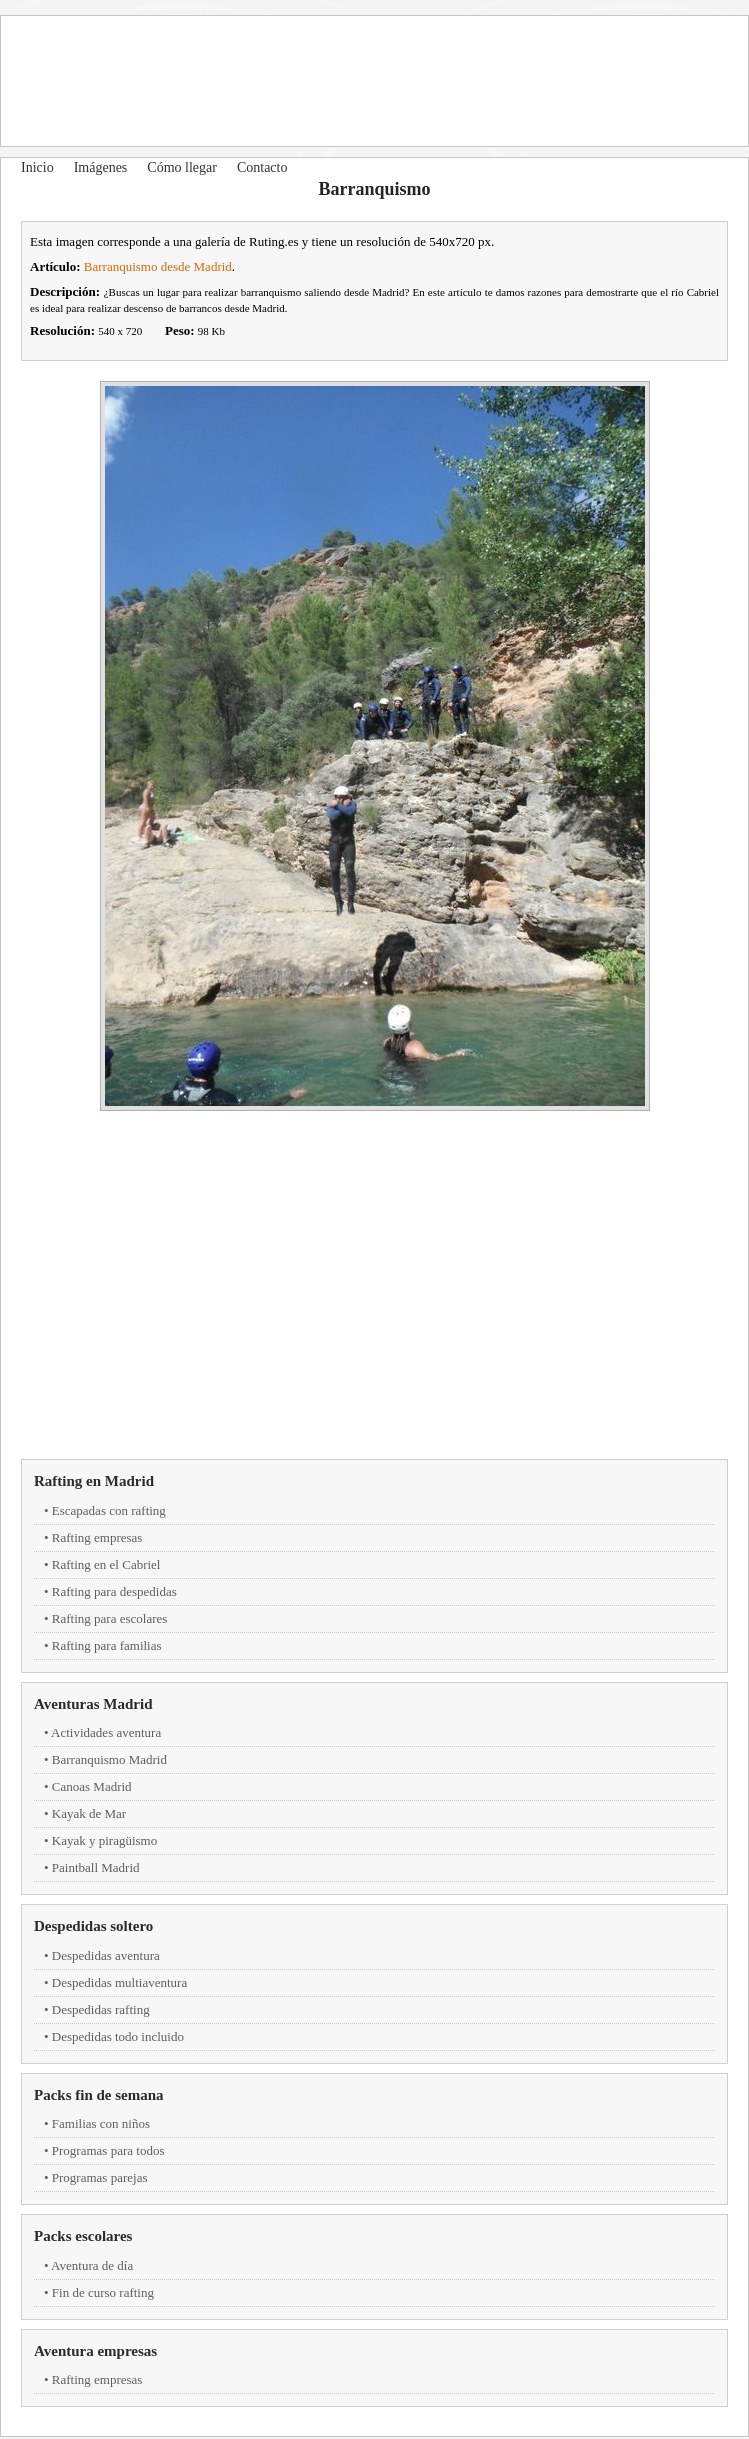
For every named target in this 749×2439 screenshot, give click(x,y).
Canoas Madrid (92, 1786)
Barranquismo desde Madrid (158, 266)
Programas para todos (108, 2150)
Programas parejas (100, 2177)
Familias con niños (101, 2123)
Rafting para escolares (110, 1618)
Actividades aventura (106, 1732)
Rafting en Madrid (94, 1481)
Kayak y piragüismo (104, 1840)
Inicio (37, 167)
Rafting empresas (97, 1537)
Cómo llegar (182, 167)
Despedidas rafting (101, 2009)
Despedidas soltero (93, 1926)
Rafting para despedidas (114, 1591)
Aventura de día (92, 2265)
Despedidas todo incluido (118, 2036)
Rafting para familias (107, 1645)
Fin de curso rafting (103, 2292)
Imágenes (101, 167)
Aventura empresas (95, 2351)
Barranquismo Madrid (109, 1759)
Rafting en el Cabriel (106, 1564)
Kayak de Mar (89, 1813)
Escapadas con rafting (109, 1510)
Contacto (262, 167)
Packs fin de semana (99, 2095)
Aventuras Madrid (93, 1704)
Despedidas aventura (106, 1955)
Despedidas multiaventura (119, 1982)
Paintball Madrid (96, 1867)
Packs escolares (83, 2236)
